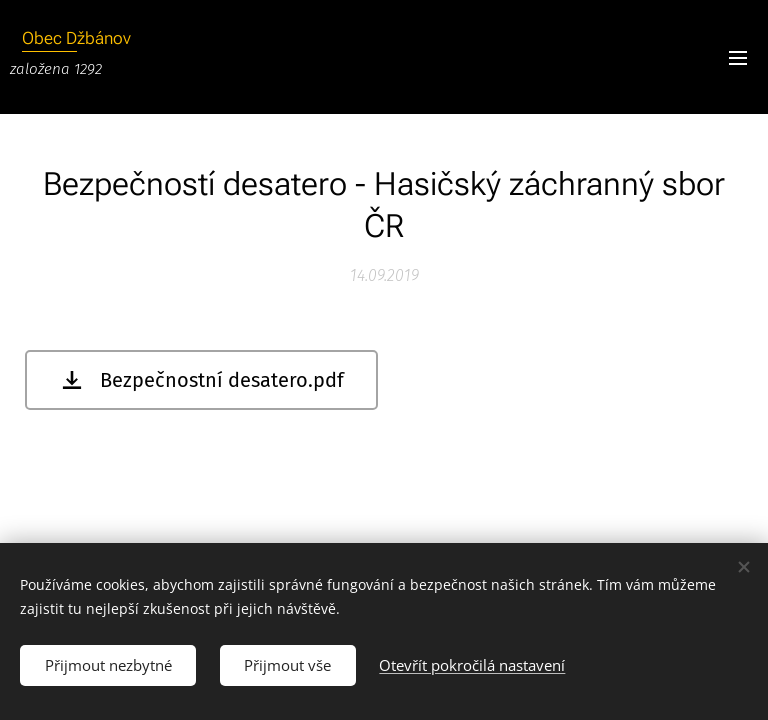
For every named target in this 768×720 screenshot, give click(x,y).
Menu (738, 58)
